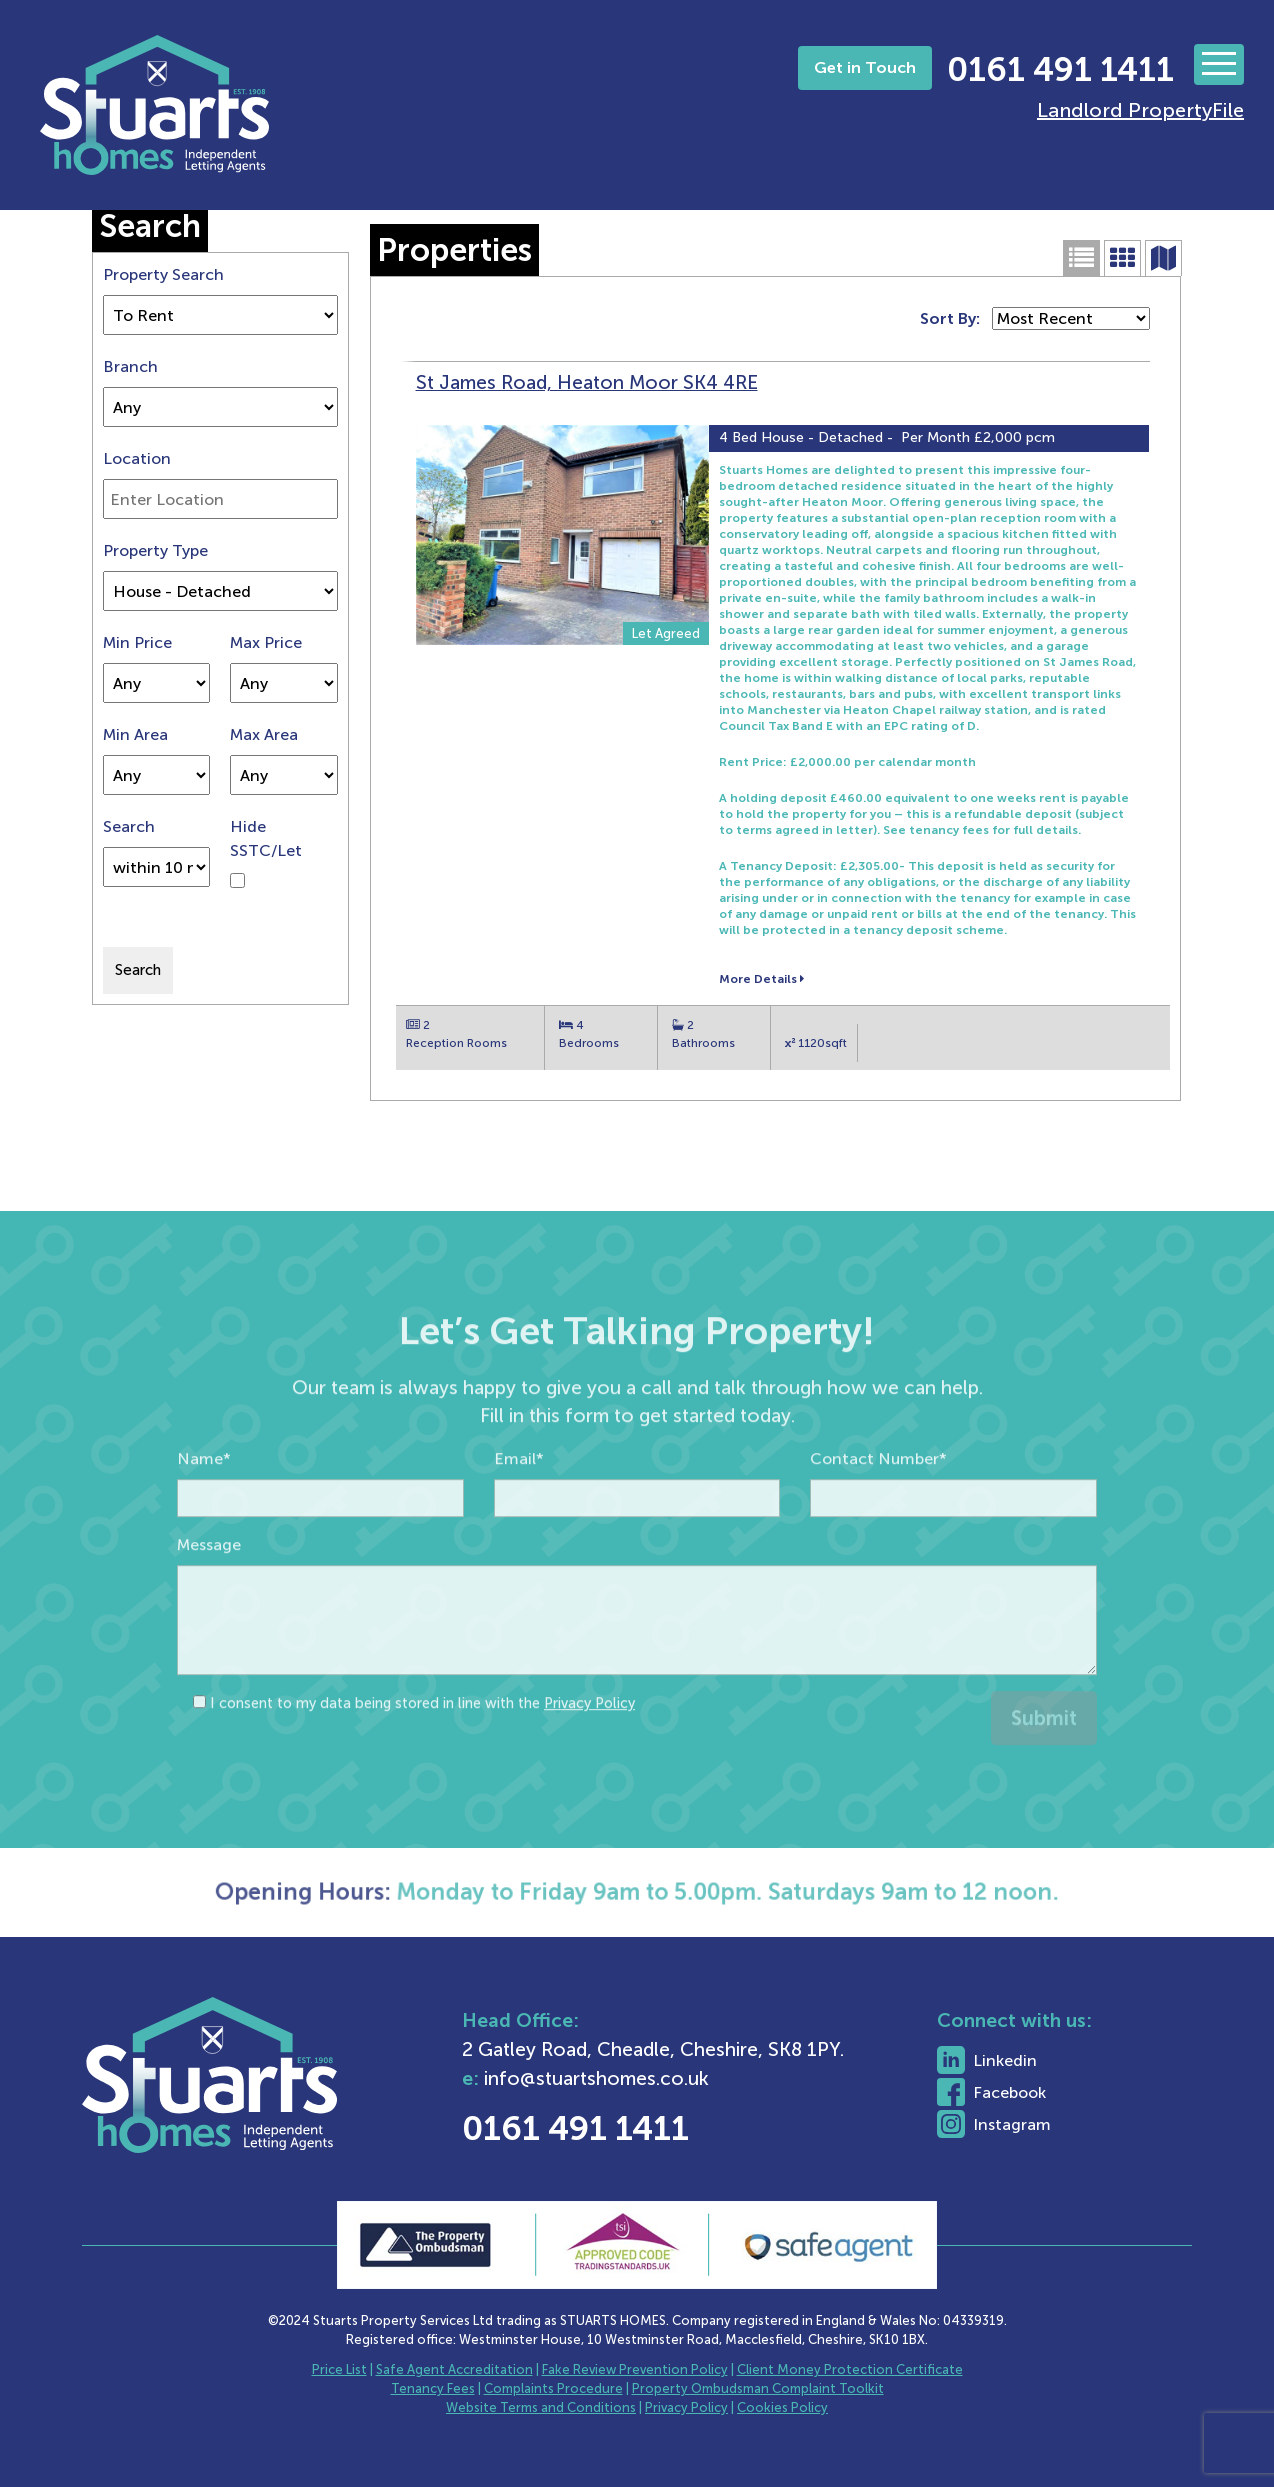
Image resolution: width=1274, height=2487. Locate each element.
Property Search (163, 274)
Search (129, 826)
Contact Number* (878, 1507)
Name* (204, 1507)
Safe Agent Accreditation (454, 2369)
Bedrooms (589, 1043)
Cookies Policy (782, 2407)
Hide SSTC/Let (266, 838)
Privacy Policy (589, 1752)
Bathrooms (703, 1043)
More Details (761, 979)
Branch (130, 366)
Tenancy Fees (433, 2388)
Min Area (135, 734)
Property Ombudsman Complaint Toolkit (758, 2388)
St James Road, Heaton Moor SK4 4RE (587, 383)
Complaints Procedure (553, 2388)
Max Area (264, 734)
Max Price (266, 642)
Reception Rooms (456, 1043)
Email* (519, 1507)
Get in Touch (865, 67)
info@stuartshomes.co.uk (661, 2078)
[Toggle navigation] (1219, 64)
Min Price (137, 642)
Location (137, 458)
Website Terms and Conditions (541, 2407)
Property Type (155, 550)
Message (209, 1593)
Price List (339, 2369)
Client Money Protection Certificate (850, 2369)
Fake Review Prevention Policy (635, 2369)
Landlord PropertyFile (1140, 110)
